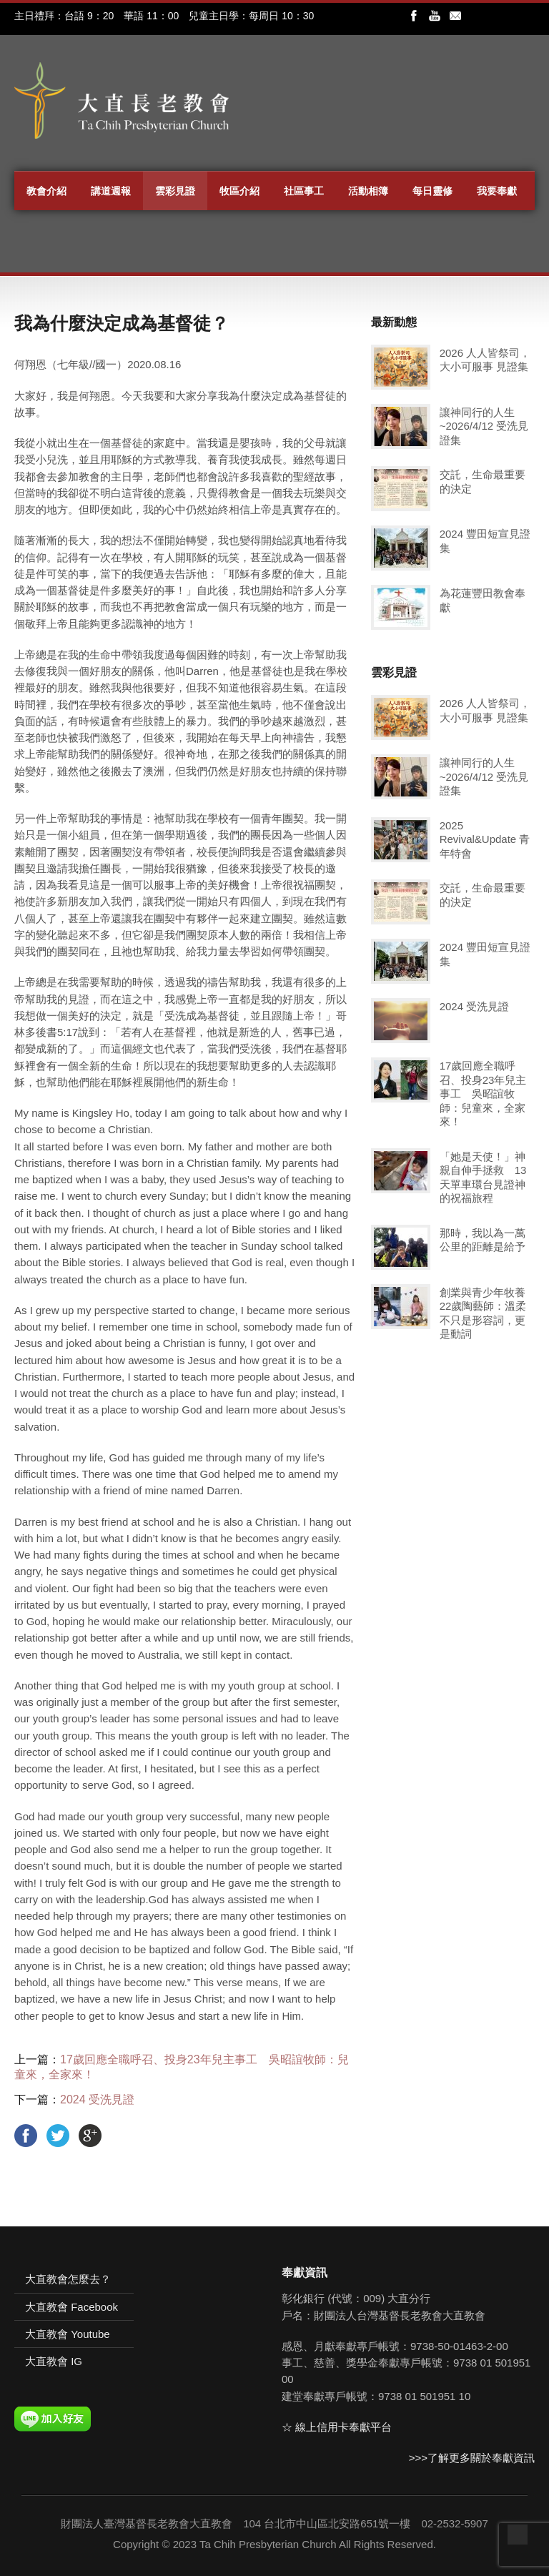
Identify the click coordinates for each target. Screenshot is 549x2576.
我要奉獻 (497, 191)
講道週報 (111, 191)
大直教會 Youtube (67, 2334)
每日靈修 (432, 191)
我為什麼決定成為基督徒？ (121, 323)
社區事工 (304, 191)
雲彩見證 (175, 191)
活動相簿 (368, 191)
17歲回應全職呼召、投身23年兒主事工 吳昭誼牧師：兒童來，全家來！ (483, 1093)
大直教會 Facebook (71, 2307)
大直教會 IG (53, 2361)
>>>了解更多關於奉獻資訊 (472, 2458)
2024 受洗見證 (97, 2099)
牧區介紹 (239, 191)
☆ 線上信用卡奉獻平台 (337, 2427)
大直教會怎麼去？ (68, 2279)
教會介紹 (46, 191)
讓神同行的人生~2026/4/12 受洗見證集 (484, 426)
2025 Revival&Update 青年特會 (485, 839)
